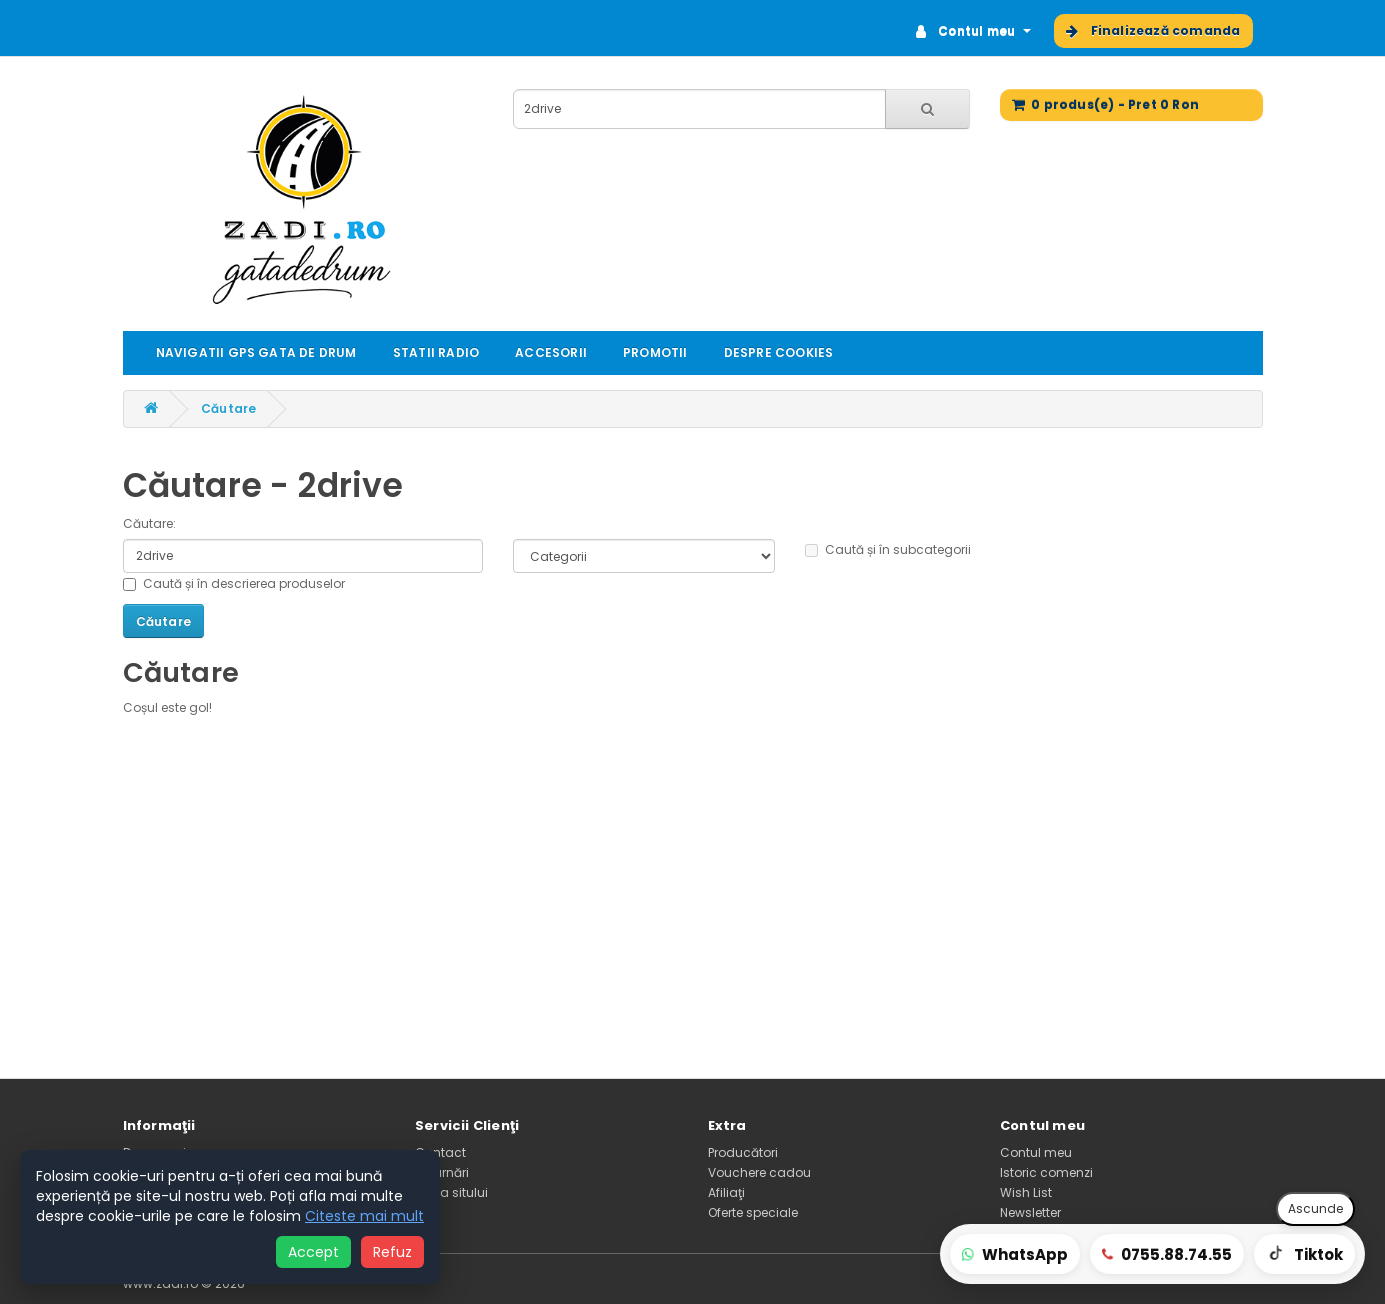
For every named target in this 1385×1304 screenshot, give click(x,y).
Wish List (1026, 1192)
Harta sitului (451, 1192)
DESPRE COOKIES (779, 352)
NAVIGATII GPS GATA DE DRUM (256, 352)
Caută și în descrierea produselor (234, 583)
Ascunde (1315, 1208)
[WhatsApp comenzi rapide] (1015, 1254)
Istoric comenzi (1046, 1172)
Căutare (228, 408)
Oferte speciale (753, 1212)
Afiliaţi (726, 1192)
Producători (743, 1152)
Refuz (392, 1252)
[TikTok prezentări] (1304, 1254)
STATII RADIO (436, 352)
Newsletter (1030, 1212)
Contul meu (1036, 1152)
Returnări (442, 1172)
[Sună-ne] (1167, 1254)
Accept (313, 1252)
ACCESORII (551, 352)
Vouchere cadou (759, 1172)
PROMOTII (655, 352)
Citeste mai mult (364, 1216)
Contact (440, 1152)
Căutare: (149, 523)
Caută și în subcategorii (888, 549)
